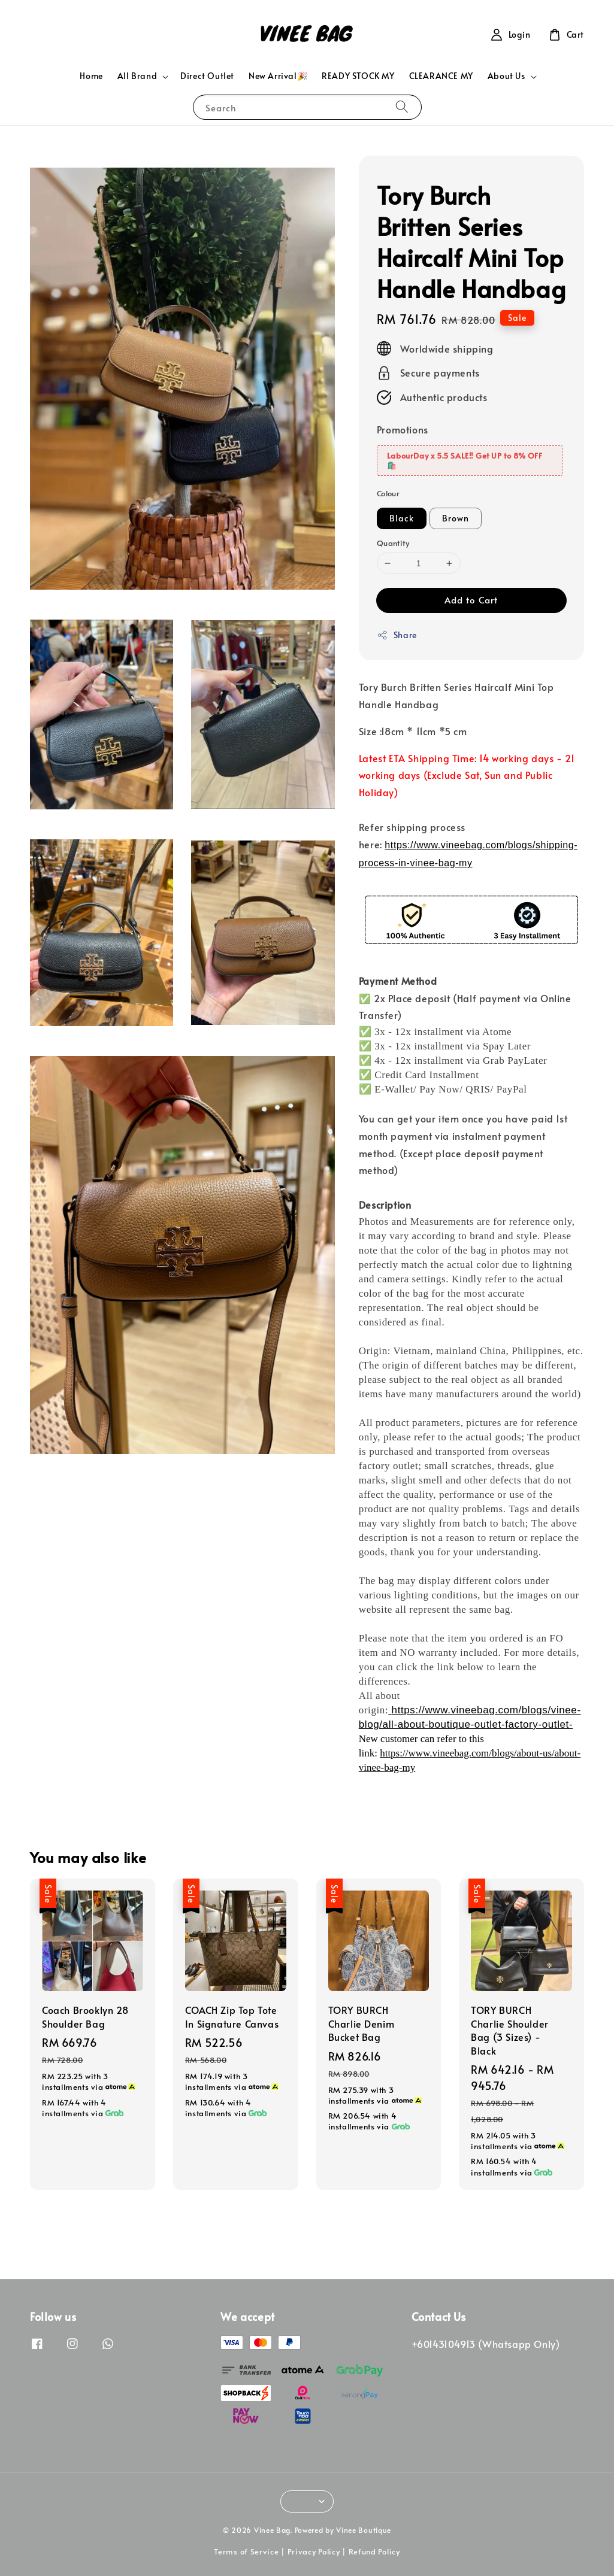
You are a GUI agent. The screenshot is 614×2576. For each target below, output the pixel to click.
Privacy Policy (314, 2551)
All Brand (137, 76)
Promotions (402, 429)
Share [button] (397, 635)
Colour (388, 493)
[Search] (402, 107)
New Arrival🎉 (278, 75)
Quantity (393, 543)
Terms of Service (246, 2551)
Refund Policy (374, 2551)
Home (91, 75)
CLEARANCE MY (441, 75)
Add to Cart (471, 599)
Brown (455, 518)
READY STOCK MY (358, 75)
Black (401, 518)
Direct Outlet (207, 75)
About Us (506, 76)
